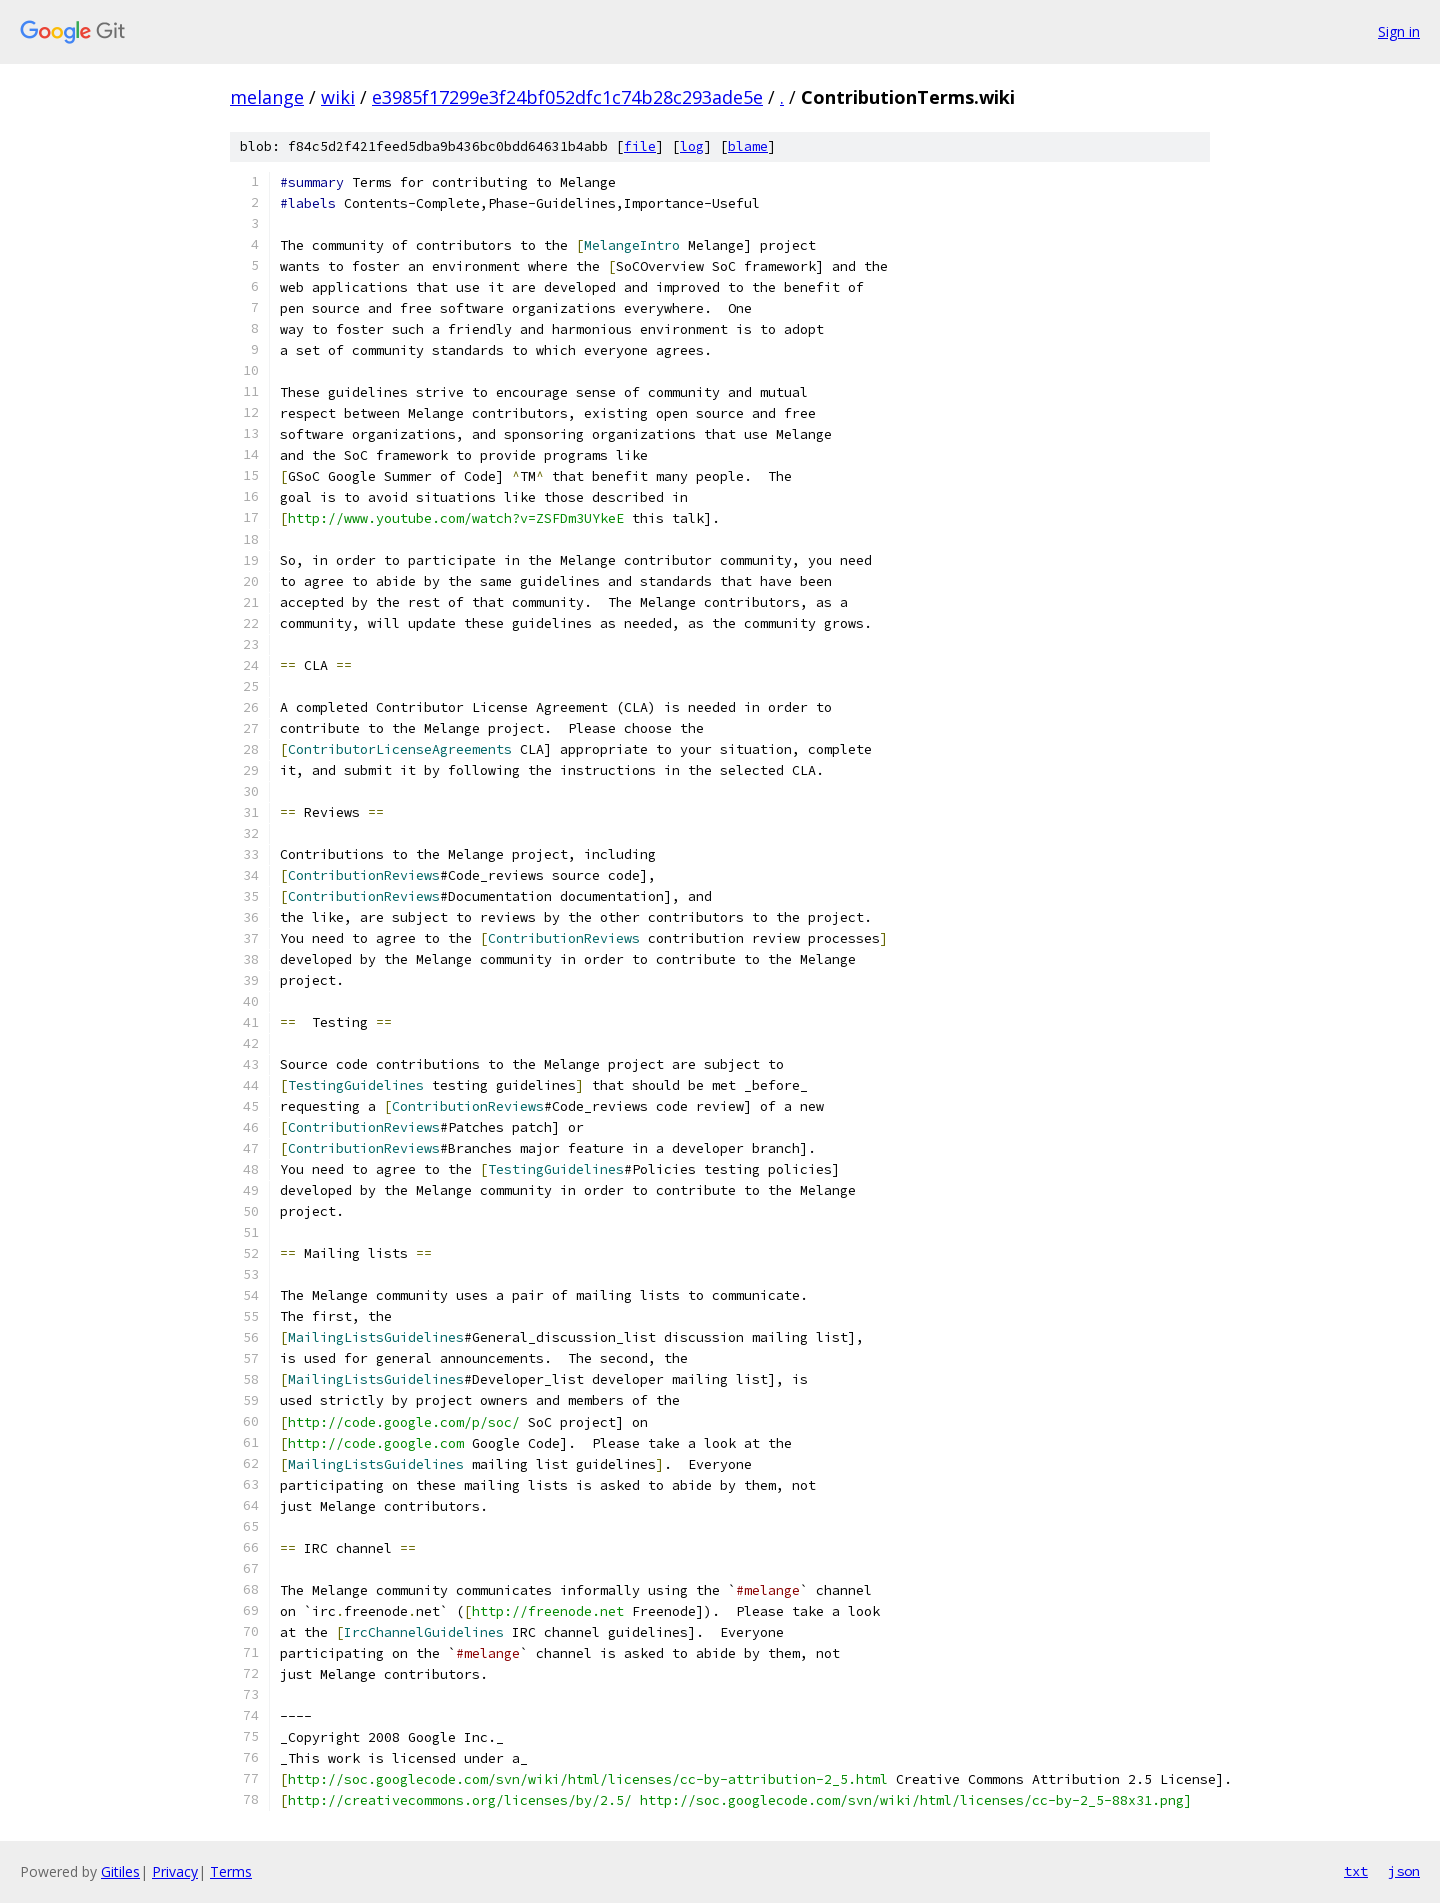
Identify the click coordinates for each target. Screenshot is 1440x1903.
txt (1356, 1871)
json (1404, 1871)
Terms (231, 1871)
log (692, 146)
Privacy (175, 1871)
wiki (338, 97)
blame (748, 146)
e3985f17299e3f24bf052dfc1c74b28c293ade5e (567, 97)
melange (267, 97)
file (640, 146)
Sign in (1399, 31)
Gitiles (120, 1871)
